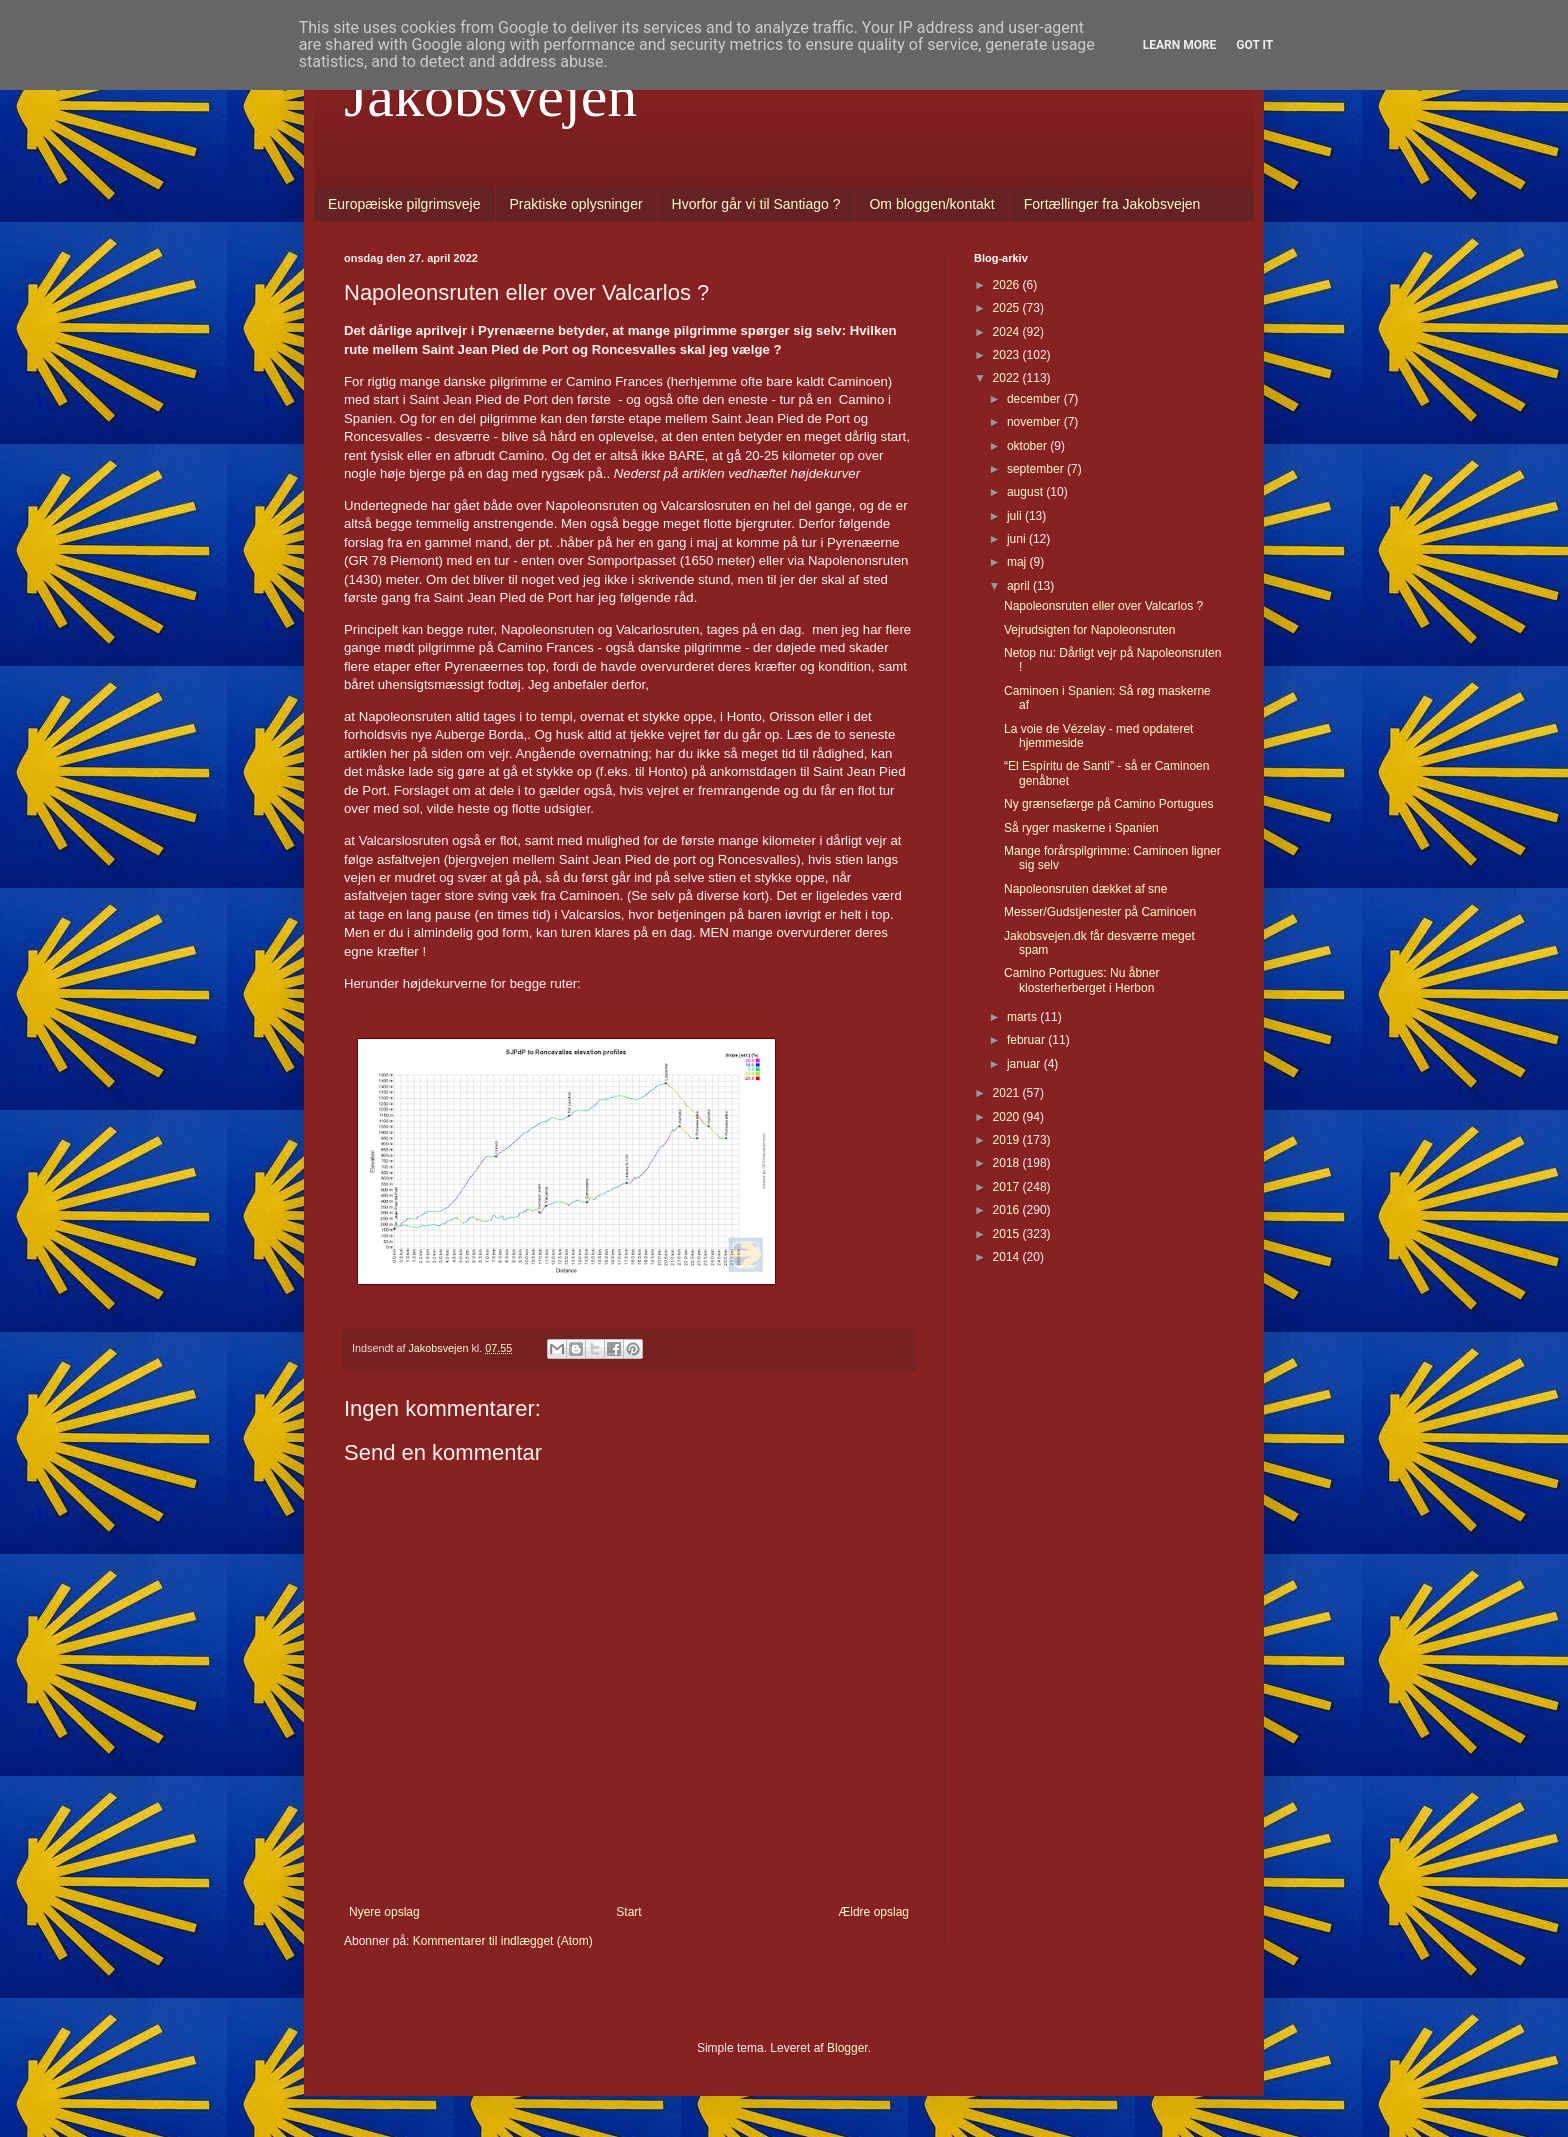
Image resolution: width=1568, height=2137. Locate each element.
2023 (1008, 355)
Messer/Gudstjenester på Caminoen (1100, 912)
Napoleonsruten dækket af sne (1085, 889)
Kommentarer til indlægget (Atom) (503, 1941)
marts (1023, 1017)
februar (1027, 1040)
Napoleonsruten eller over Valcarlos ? (1103, 606)
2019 (1008, 1140)
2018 (1008, 1163)
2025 (1008, 308)
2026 (1008, 285)
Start (628, 1912)
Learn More (1180, 45)
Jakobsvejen (490, 96)
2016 (1008, 1210)
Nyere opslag (384, 1912)
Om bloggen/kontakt (931, 204)
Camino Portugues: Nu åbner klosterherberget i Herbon (1081, 980)
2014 (1008, 1257)
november (1035, 422)
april (1020, 586)
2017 (1008, 1187)
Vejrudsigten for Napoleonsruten (1089, 630)
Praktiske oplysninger (576, 204)
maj (1018, 562)
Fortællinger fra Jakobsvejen (1112, 204)
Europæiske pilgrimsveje (404, 204)
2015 (1008, 1234)
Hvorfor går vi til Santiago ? (756, 204)
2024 (1008, 332)
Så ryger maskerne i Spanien (1081, 828)
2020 (1008, 1117)
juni (1018, 539)
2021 (1008, 1093)
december (1035, 399)
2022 (1008, 378)
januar (1025, 1064)
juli (1016, 516)
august (1026, 492)
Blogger (847, 2048)
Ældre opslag (873, 1912)
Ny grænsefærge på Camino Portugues (1108, 804)
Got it (1254, 45)
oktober (1028, 446)
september (1037, 469)
